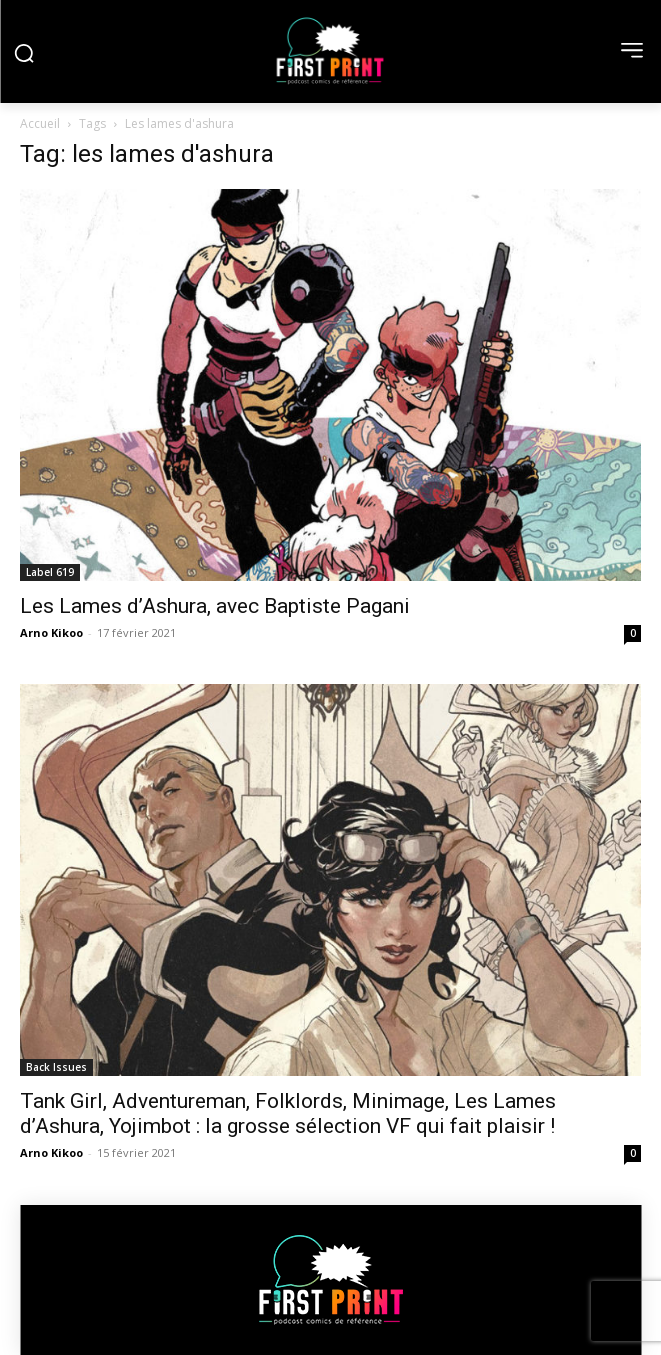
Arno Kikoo (51, 632)
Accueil (40, 123)
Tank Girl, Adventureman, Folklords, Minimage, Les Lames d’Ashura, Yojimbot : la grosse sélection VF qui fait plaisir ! (288, 1113)
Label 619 (50, 572)
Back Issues (56, 1067)
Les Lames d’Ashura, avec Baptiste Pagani (215, 606)
